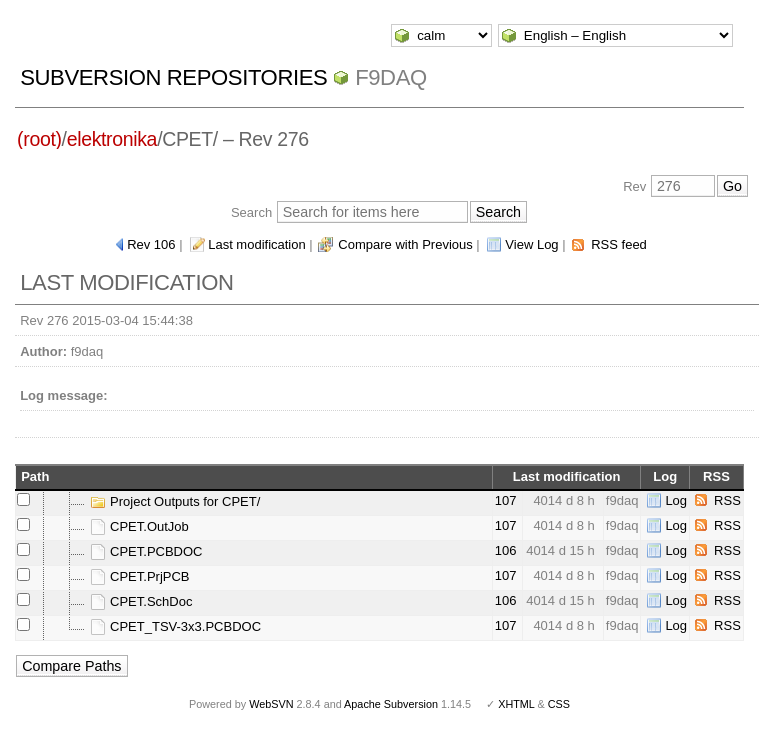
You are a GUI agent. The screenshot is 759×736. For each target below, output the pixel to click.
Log (676, 500)
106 (506, 550)
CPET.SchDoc (141, 601)
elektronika (112, 139)
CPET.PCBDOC (146, 551)
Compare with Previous (405, 244)
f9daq (391, 77)
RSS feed (619, 244)
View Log (531, 244)
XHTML (516, 704)
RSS (727, 500)
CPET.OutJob (139, 526)
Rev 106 (151, 244)
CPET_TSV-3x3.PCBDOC (175, 626)
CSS (559, 704)
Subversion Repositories (173, 77)
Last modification (257, 244)
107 (506, 500)
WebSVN (271, 704)
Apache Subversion (391, 704)
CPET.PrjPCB (139, 576)
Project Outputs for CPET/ (175, 501)
